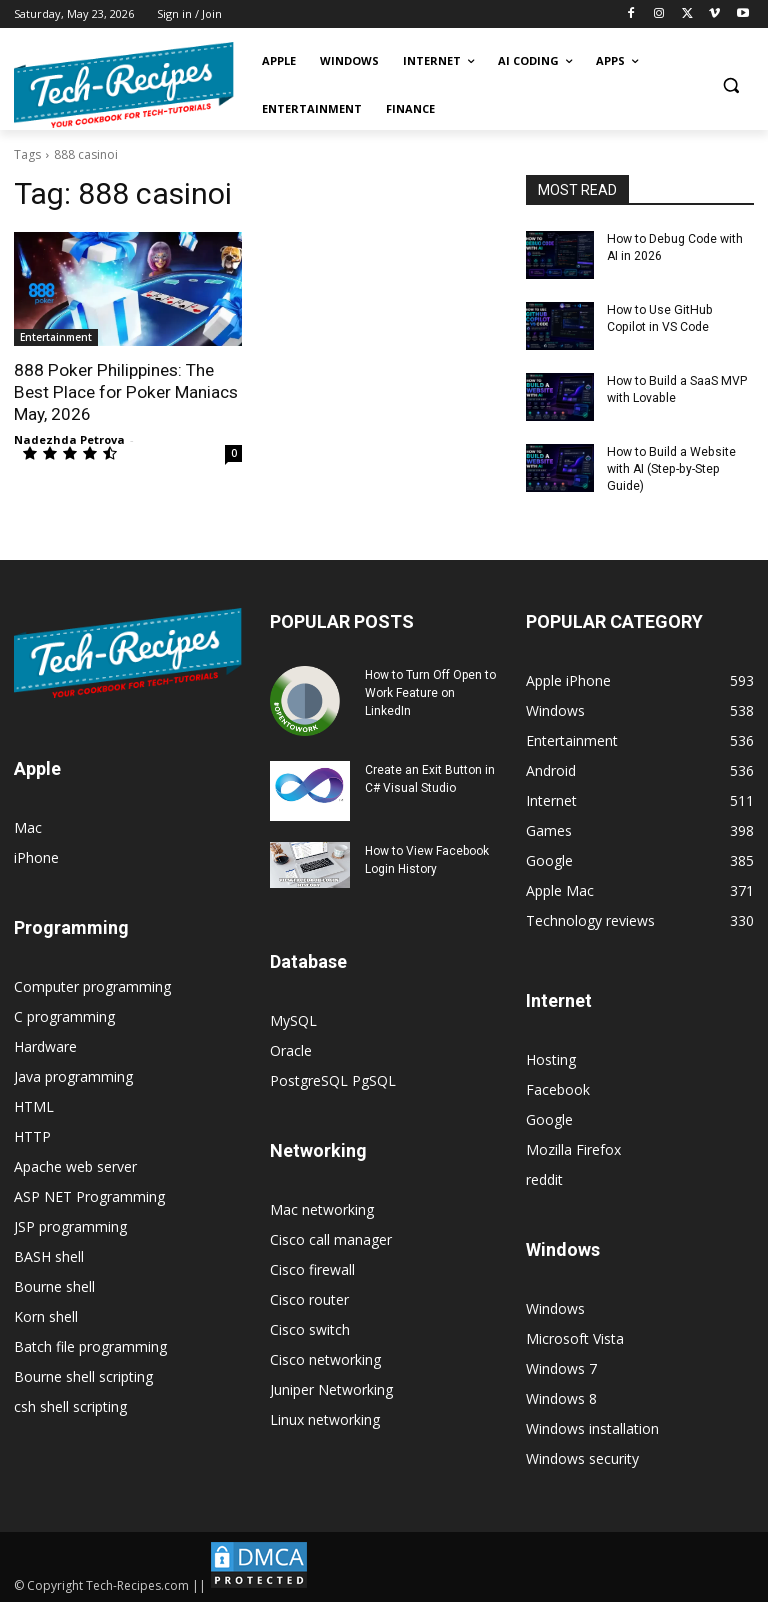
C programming (64, 1014)
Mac (28, 825)
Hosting (551, 1057)
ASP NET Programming (89, 1194)
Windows (555, 1306)
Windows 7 (561, 1366)
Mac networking (322, 1207)
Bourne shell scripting (83, 1374)
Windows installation (592, 1426)
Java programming (73, 1074)
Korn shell (46, 1314)
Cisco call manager (331, 1237)
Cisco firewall (312, 1267)
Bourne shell (54, 1284)
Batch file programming (90, 1344)
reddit (544, 1177)
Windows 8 (561, 1396)
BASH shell (49, 1254)
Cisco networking (325, 1357)
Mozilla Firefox (573, 1147)
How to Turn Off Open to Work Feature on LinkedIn (430, 691)
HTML (34, 1104)
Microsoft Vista (575, 1336)
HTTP (32, 1134)
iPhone (36, 855)
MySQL (293, 1018)
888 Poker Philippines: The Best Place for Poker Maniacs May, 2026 (124, 392)
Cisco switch (310, 1327)
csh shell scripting (70, 1404)
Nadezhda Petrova (69, 438)
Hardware (45, 1044)
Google (549, 1117)
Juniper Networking (331, 1387)
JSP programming (70, 1224)
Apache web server (75, 1164)
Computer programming (92, 984)
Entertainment (56, 337)
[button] (730, 85)
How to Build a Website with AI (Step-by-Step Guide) (670, 468)
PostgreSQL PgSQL (333, 1078)
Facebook (558, 1087)
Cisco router (309, 1297)
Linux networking (325, 1417)
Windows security (582, 1456)
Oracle (291, 1048)
